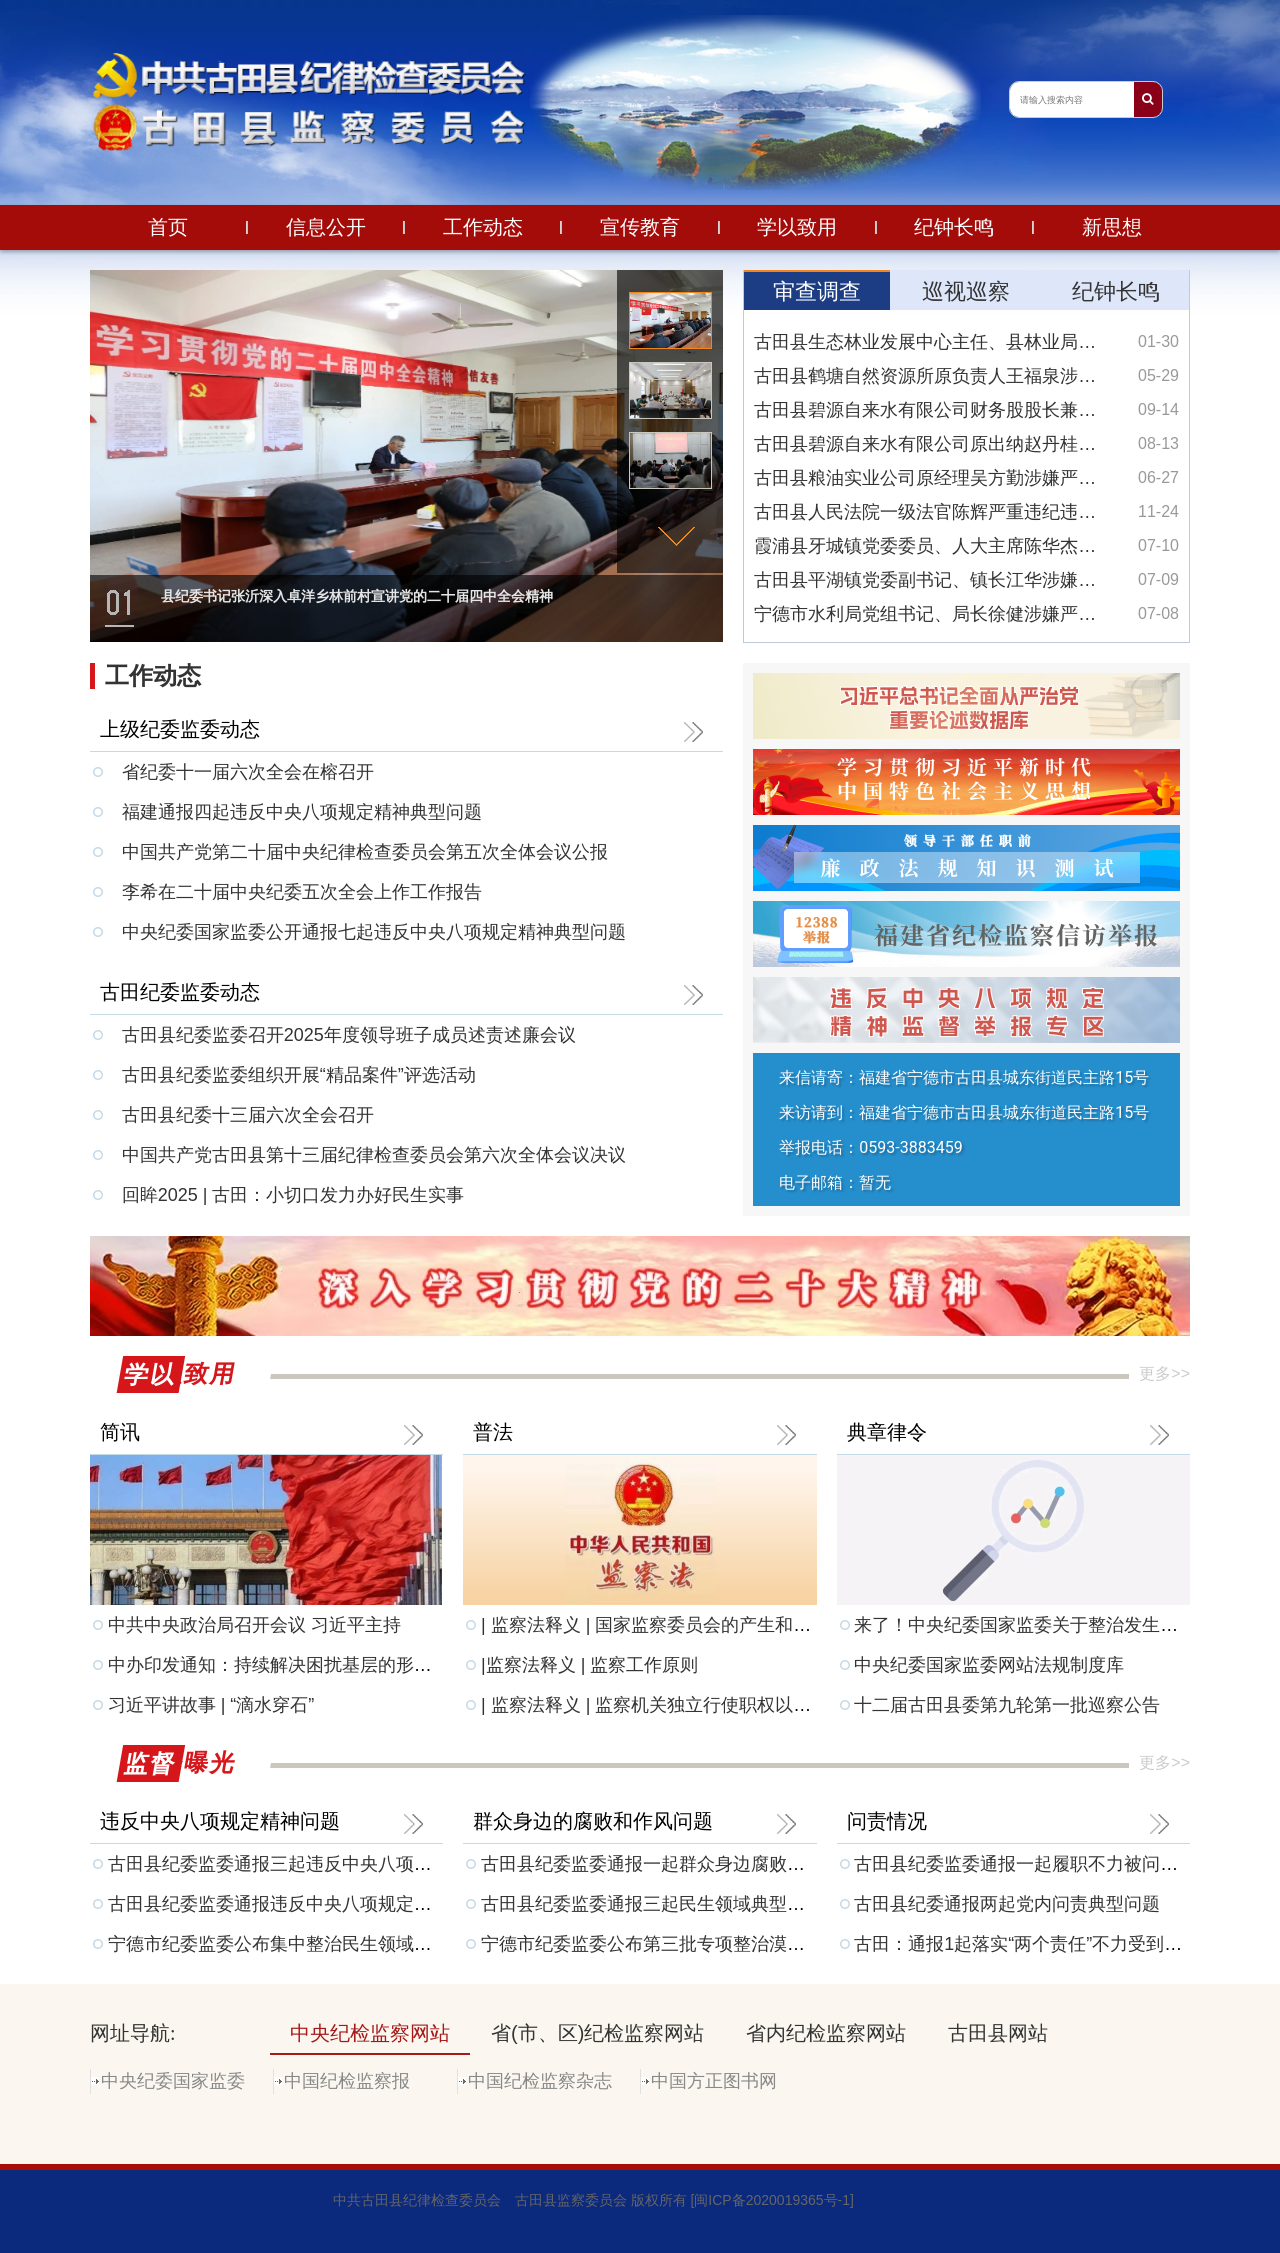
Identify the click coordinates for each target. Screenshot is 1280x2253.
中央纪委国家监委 (173, 2081)
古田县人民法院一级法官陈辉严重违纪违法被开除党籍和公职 (966, 512)
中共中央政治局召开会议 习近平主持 (254, 1625)
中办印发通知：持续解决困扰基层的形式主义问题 (306, 1665)
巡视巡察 (966, 291)
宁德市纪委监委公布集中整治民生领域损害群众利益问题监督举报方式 (387, 1944)
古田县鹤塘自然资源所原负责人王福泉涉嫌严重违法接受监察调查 (966, 376)
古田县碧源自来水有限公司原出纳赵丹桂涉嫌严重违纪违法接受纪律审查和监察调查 (966, 444)
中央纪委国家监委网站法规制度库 (989, 1665)
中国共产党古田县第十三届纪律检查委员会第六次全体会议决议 (374, 1155)
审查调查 (817, 291)
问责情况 (887, 1821)
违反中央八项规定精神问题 (220, 1821)
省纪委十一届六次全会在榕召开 (248, 772)
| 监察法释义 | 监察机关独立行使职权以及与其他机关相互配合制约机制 (763, 1705)
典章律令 (887, 1432)
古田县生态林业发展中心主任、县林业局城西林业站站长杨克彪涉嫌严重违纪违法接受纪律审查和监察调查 (966, 342)
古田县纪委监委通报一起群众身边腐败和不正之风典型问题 (715, 1864)
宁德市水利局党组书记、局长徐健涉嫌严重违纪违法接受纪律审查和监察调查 (966, 614)
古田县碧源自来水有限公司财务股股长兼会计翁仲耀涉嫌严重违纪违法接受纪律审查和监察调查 (966, 410)
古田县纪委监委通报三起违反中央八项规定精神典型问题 (333, 1864)
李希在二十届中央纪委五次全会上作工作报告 (302, 892)
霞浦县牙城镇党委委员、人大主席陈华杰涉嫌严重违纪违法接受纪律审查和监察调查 (966, 546)
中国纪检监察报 (347, 2081)
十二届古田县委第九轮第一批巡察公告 (1007, 1705)
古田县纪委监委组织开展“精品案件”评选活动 (299, 1075)
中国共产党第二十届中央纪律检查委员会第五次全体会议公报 (365, 852)
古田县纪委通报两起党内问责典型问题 (1007, 1904)
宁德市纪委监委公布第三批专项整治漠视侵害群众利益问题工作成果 (751, 1944)
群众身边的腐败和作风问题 (593, 1821)
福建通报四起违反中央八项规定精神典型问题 (302, 812)
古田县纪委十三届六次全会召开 (248, 1115)
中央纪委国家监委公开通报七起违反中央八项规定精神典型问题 (374, 932)
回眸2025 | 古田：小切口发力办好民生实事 (293, 1195)
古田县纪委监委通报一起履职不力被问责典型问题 (1052, 1864)
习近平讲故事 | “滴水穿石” (211, 1705)
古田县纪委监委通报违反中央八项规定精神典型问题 (315, 1904)
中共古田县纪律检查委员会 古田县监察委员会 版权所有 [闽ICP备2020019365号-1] (593, 2200)
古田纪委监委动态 (180, 992)
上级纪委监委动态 (180, 729)
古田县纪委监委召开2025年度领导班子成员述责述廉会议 (349, 1035)
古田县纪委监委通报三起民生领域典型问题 (652, 1904)
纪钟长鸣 (1116, 291)
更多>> (1164, 1373)
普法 (493, 1432)
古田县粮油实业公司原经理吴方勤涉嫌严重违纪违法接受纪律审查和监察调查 (966, 478)
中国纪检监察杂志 (540, 2081)
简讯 (120, 1432)
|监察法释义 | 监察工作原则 (589, 1665)
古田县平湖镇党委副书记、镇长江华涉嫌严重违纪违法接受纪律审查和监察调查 (966, 580)
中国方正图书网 (714, 2081)
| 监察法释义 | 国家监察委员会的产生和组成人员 (673, 1625)
